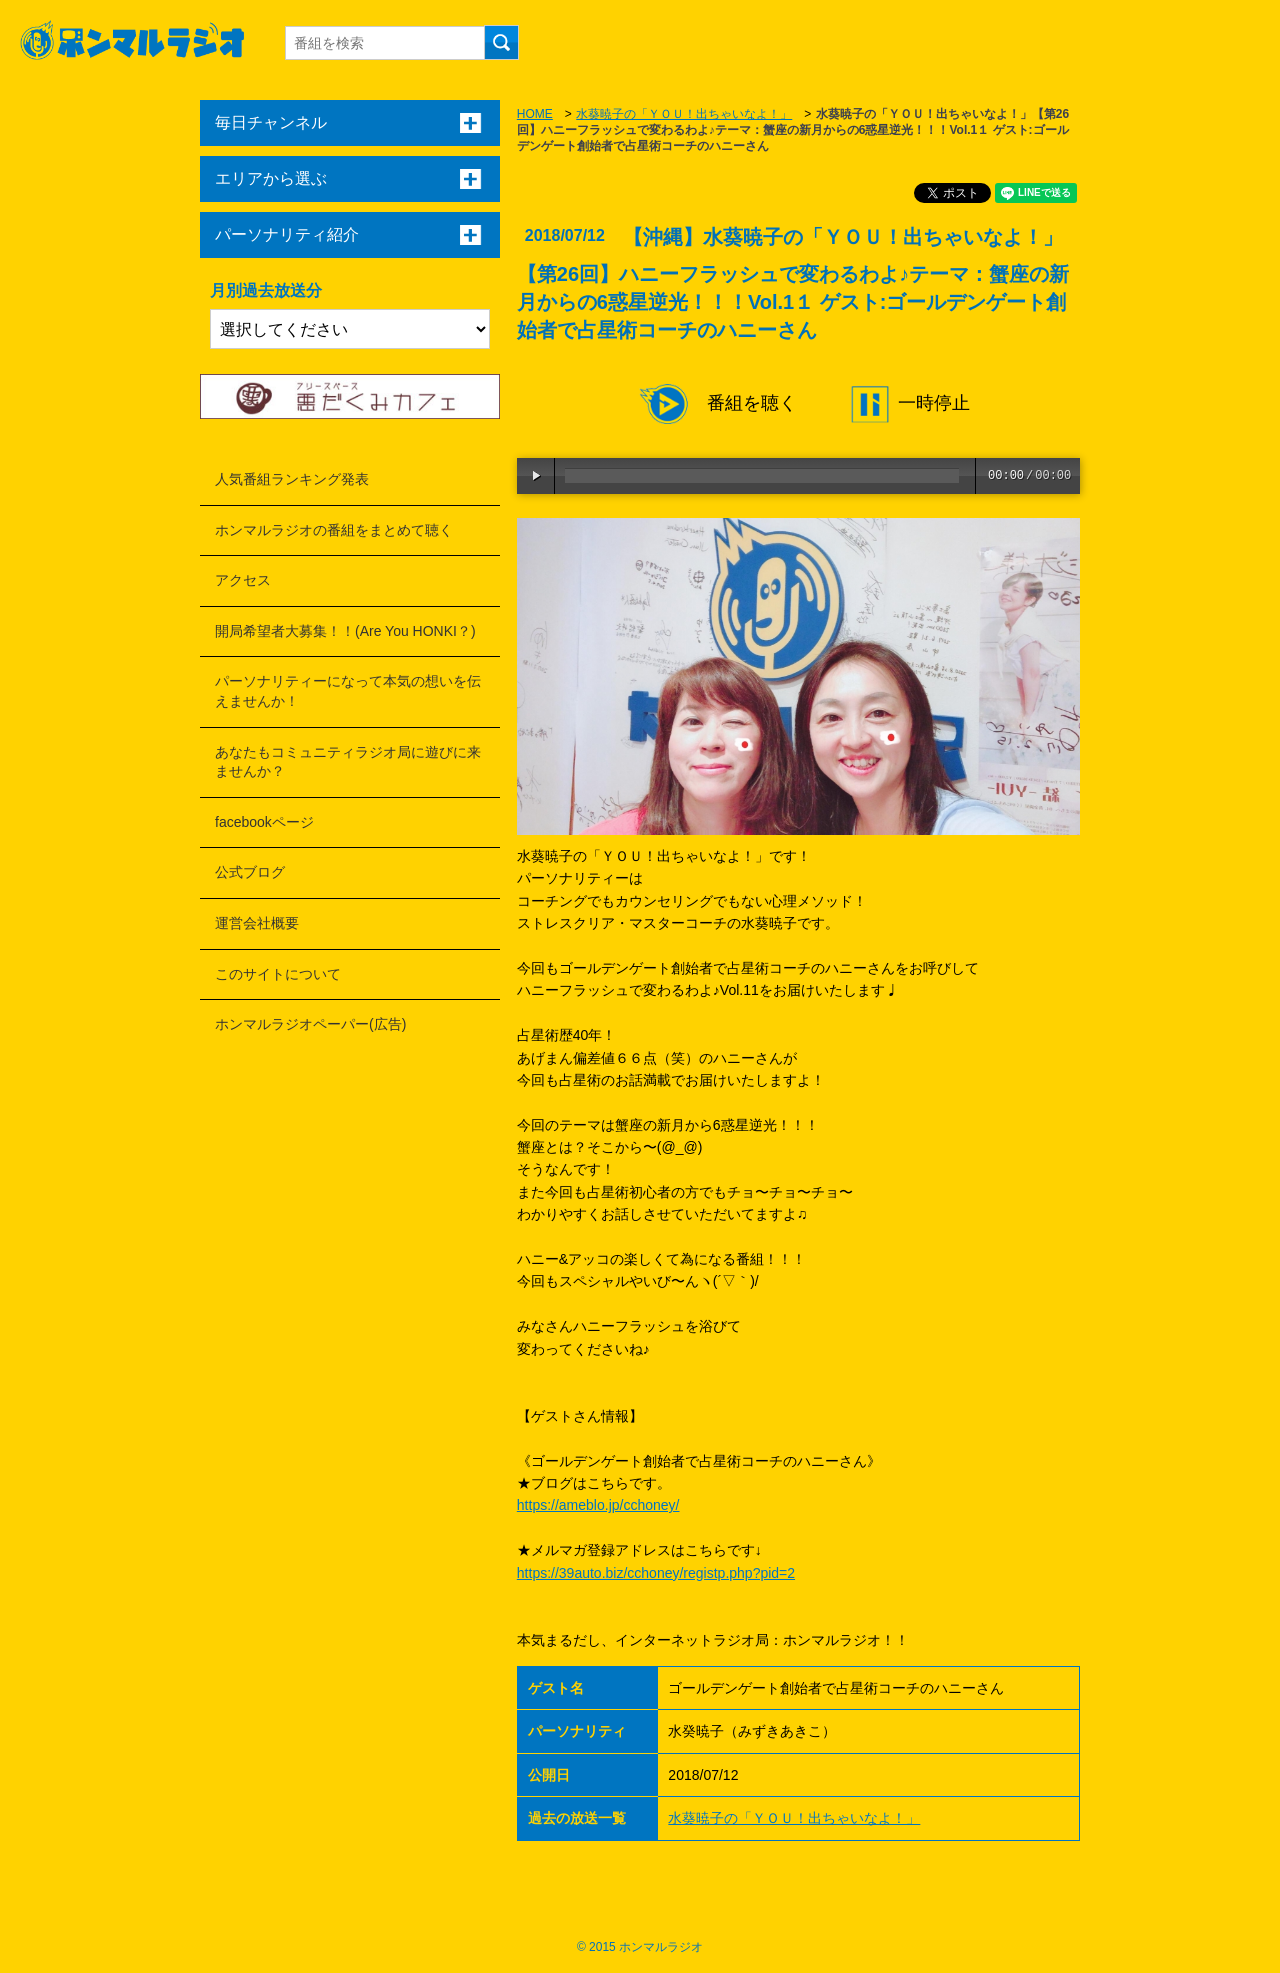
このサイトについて (278, 974)
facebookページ (264, 822)
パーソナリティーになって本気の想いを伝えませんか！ (348, 691)
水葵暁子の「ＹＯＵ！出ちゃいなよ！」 (684, 114)
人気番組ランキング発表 (292, 479)
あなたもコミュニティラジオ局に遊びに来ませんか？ (348, 762)
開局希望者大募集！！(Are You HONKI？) (345, 631)
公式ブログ (250, 872)
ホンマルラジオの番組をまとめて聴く (334, 530)
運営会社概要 (257, 923)
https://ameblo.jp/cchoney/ (598, 1505)
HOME (535, 114)
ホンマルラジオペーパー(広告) (310, 1024)
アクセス (243, 580)
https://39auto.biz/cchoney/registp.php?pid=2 (656, 1573)
